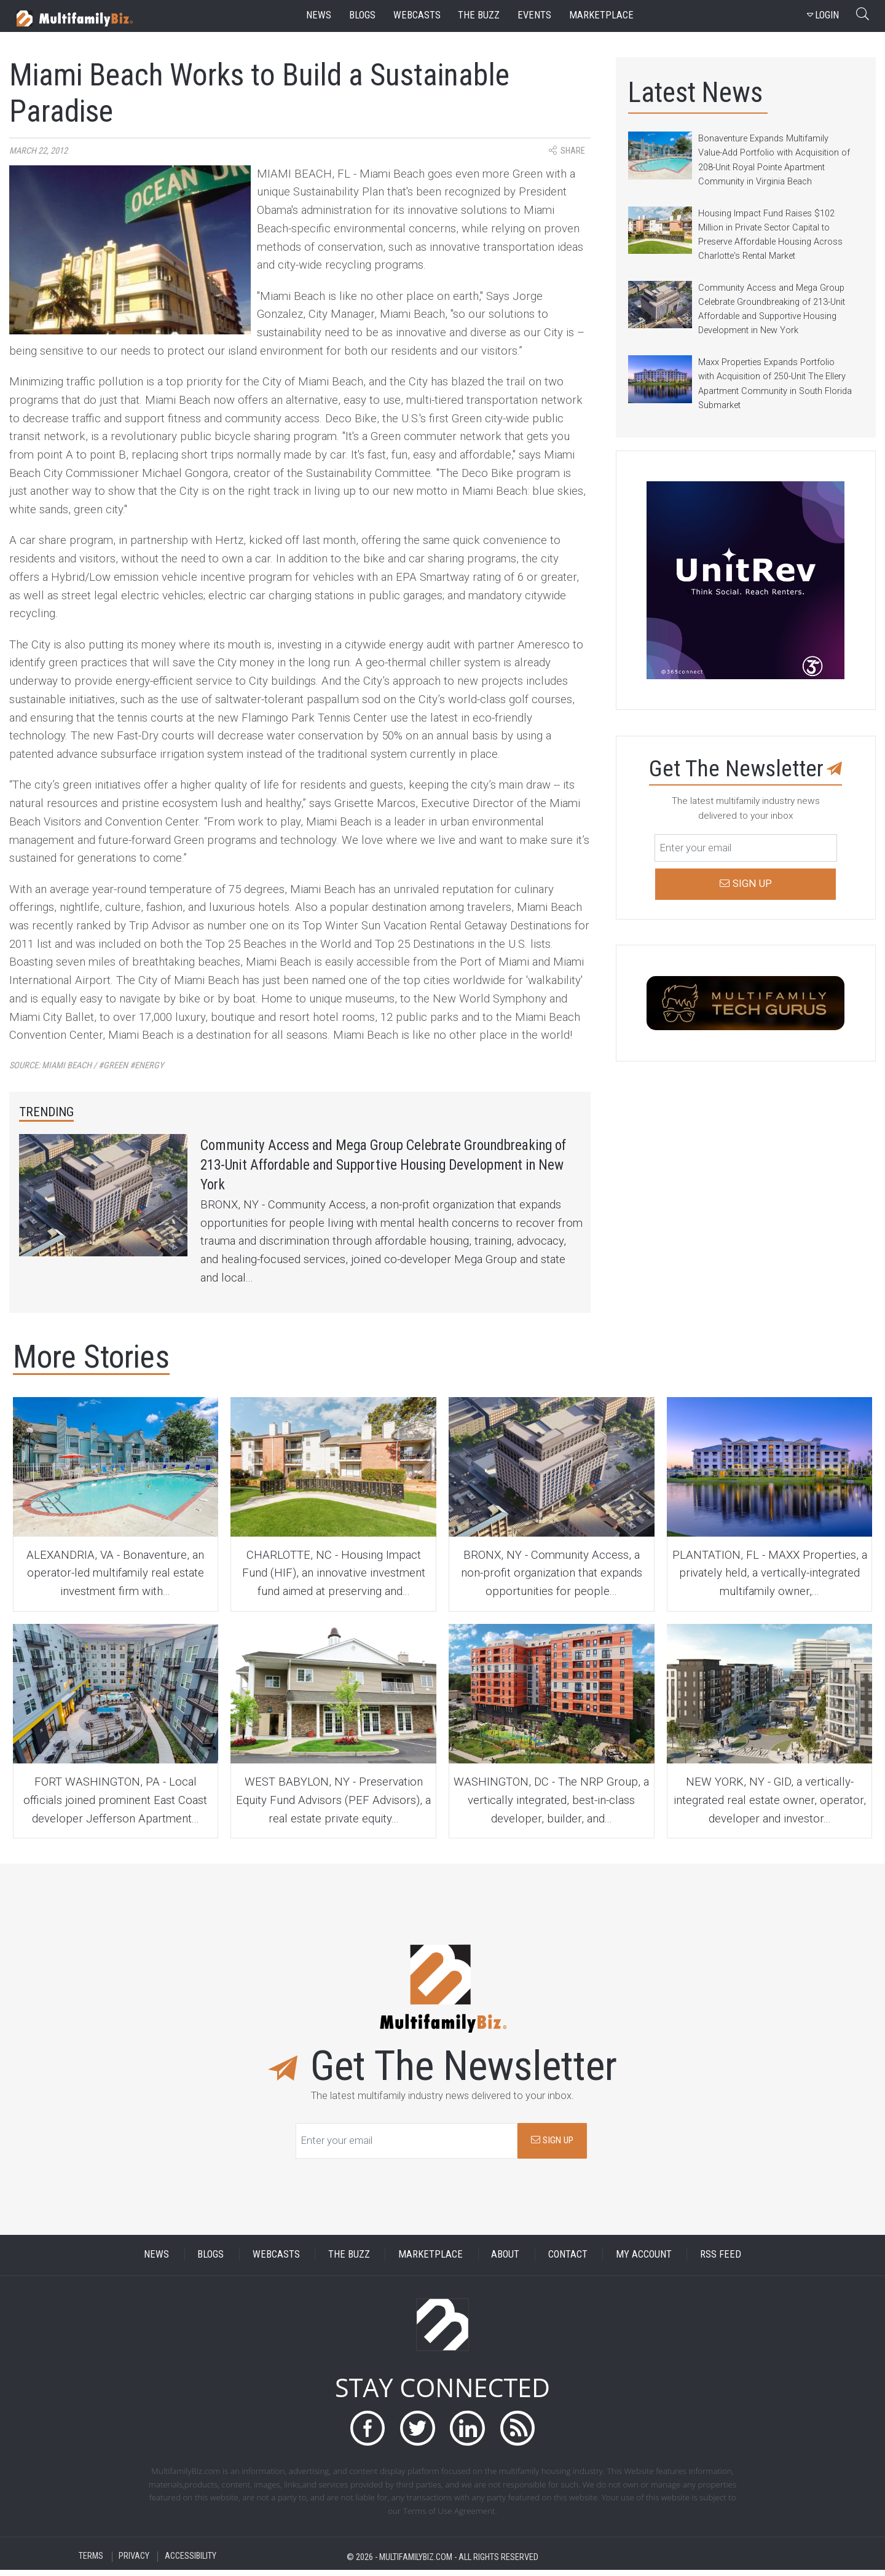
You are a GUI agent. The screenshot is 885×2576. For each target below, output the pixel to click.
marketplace (601, 15)
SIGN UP (552, 2147)
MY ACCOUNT (644, 2261)
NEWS (156, 2261)
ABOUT (505, 2261)
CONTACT (568, 2261)
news (318, 15)
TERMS (91, 2563)
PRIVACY (134, 2563)
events (534, 15)
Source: (86, 1065)
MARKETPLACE (430, 2261)
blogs (362, 15)
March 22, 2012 (38, 151)
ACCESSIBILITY (190, 2563)
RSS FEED (720, 2261)
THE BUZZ (349, 2261)
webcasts (417, 15)
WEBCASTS (276, 2261)
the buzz (479, 15)
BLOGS (210, 2261)
